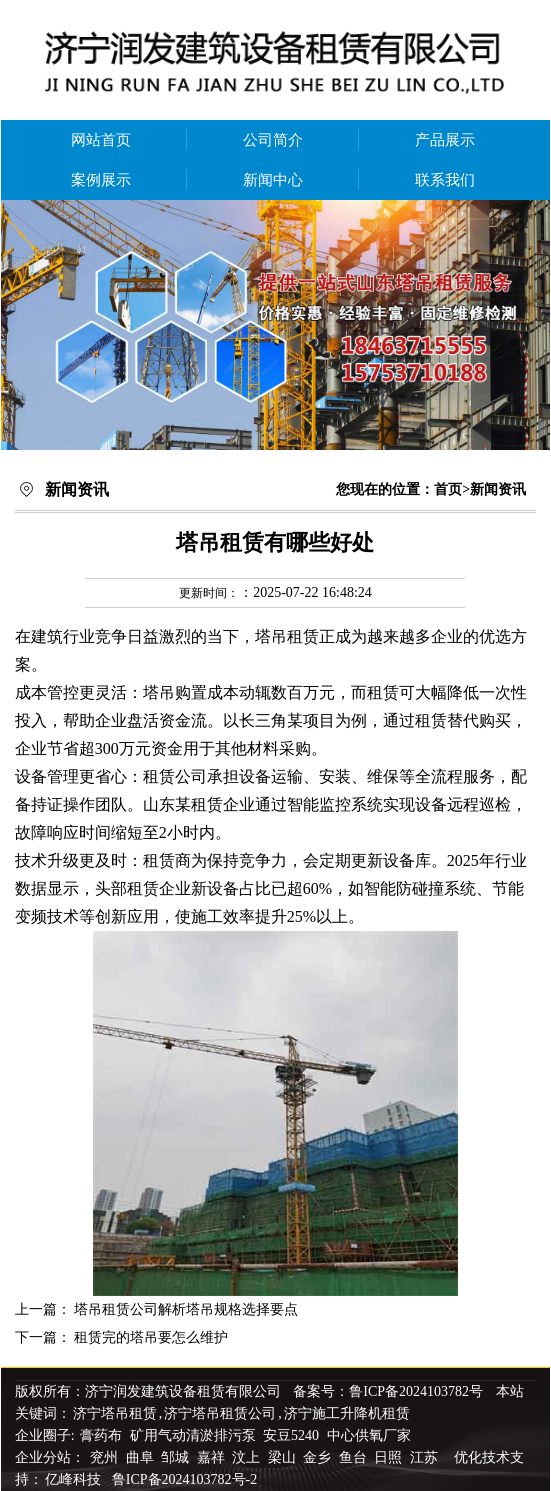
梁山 (284, 1457)
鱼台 (355, 1457)
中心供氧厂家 (369, 1435)
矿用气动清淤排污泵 (195, 1435)
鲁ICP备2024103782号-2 (184, 1479)
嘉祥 (213, 1457)
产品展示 (445, 140)
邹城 (177, 1457)
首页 (448, 489)
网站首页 (101, 140)
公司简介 (273, 140)
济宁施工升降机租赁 (347, 1413)
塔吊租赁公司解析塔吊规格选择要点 (186, 1309)
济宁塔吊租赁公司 (220, 1413)
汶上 (248, 1457)
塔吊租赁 (287, 636)
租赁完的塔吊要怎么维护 (151, 1337)
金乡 (319, 1457)
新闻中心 (273, 180)
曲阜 (142, 1457)
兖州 (106, 1457)
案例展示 (101, 180)
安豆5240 (291, 1435)
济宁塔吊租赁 (115, 1413)
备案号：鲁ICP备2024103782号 (388, 1391)
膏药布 (101, 1435)
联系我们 (445, 180)
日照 (390, 1457)
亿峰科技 (73, 1479)
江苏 (426, 1457)
